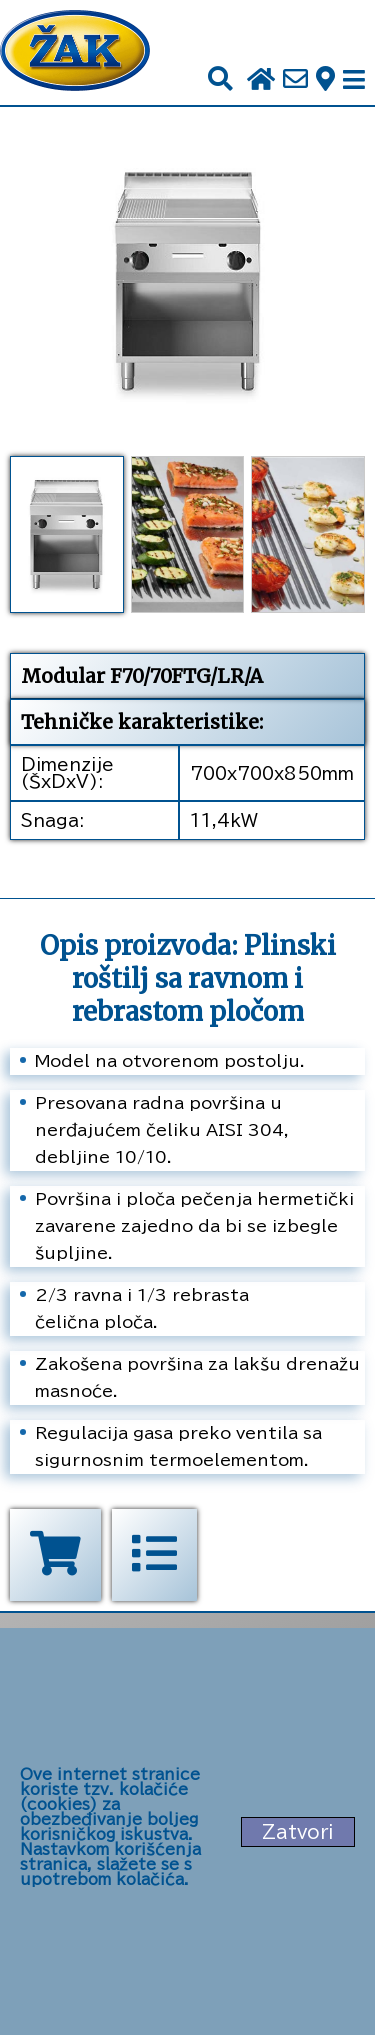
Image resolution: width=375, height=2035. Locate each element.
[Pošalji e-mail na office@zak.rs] (295, 80)
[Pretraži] (220, 79)
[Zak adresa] (325, 80)
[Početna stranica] (75, 52)
